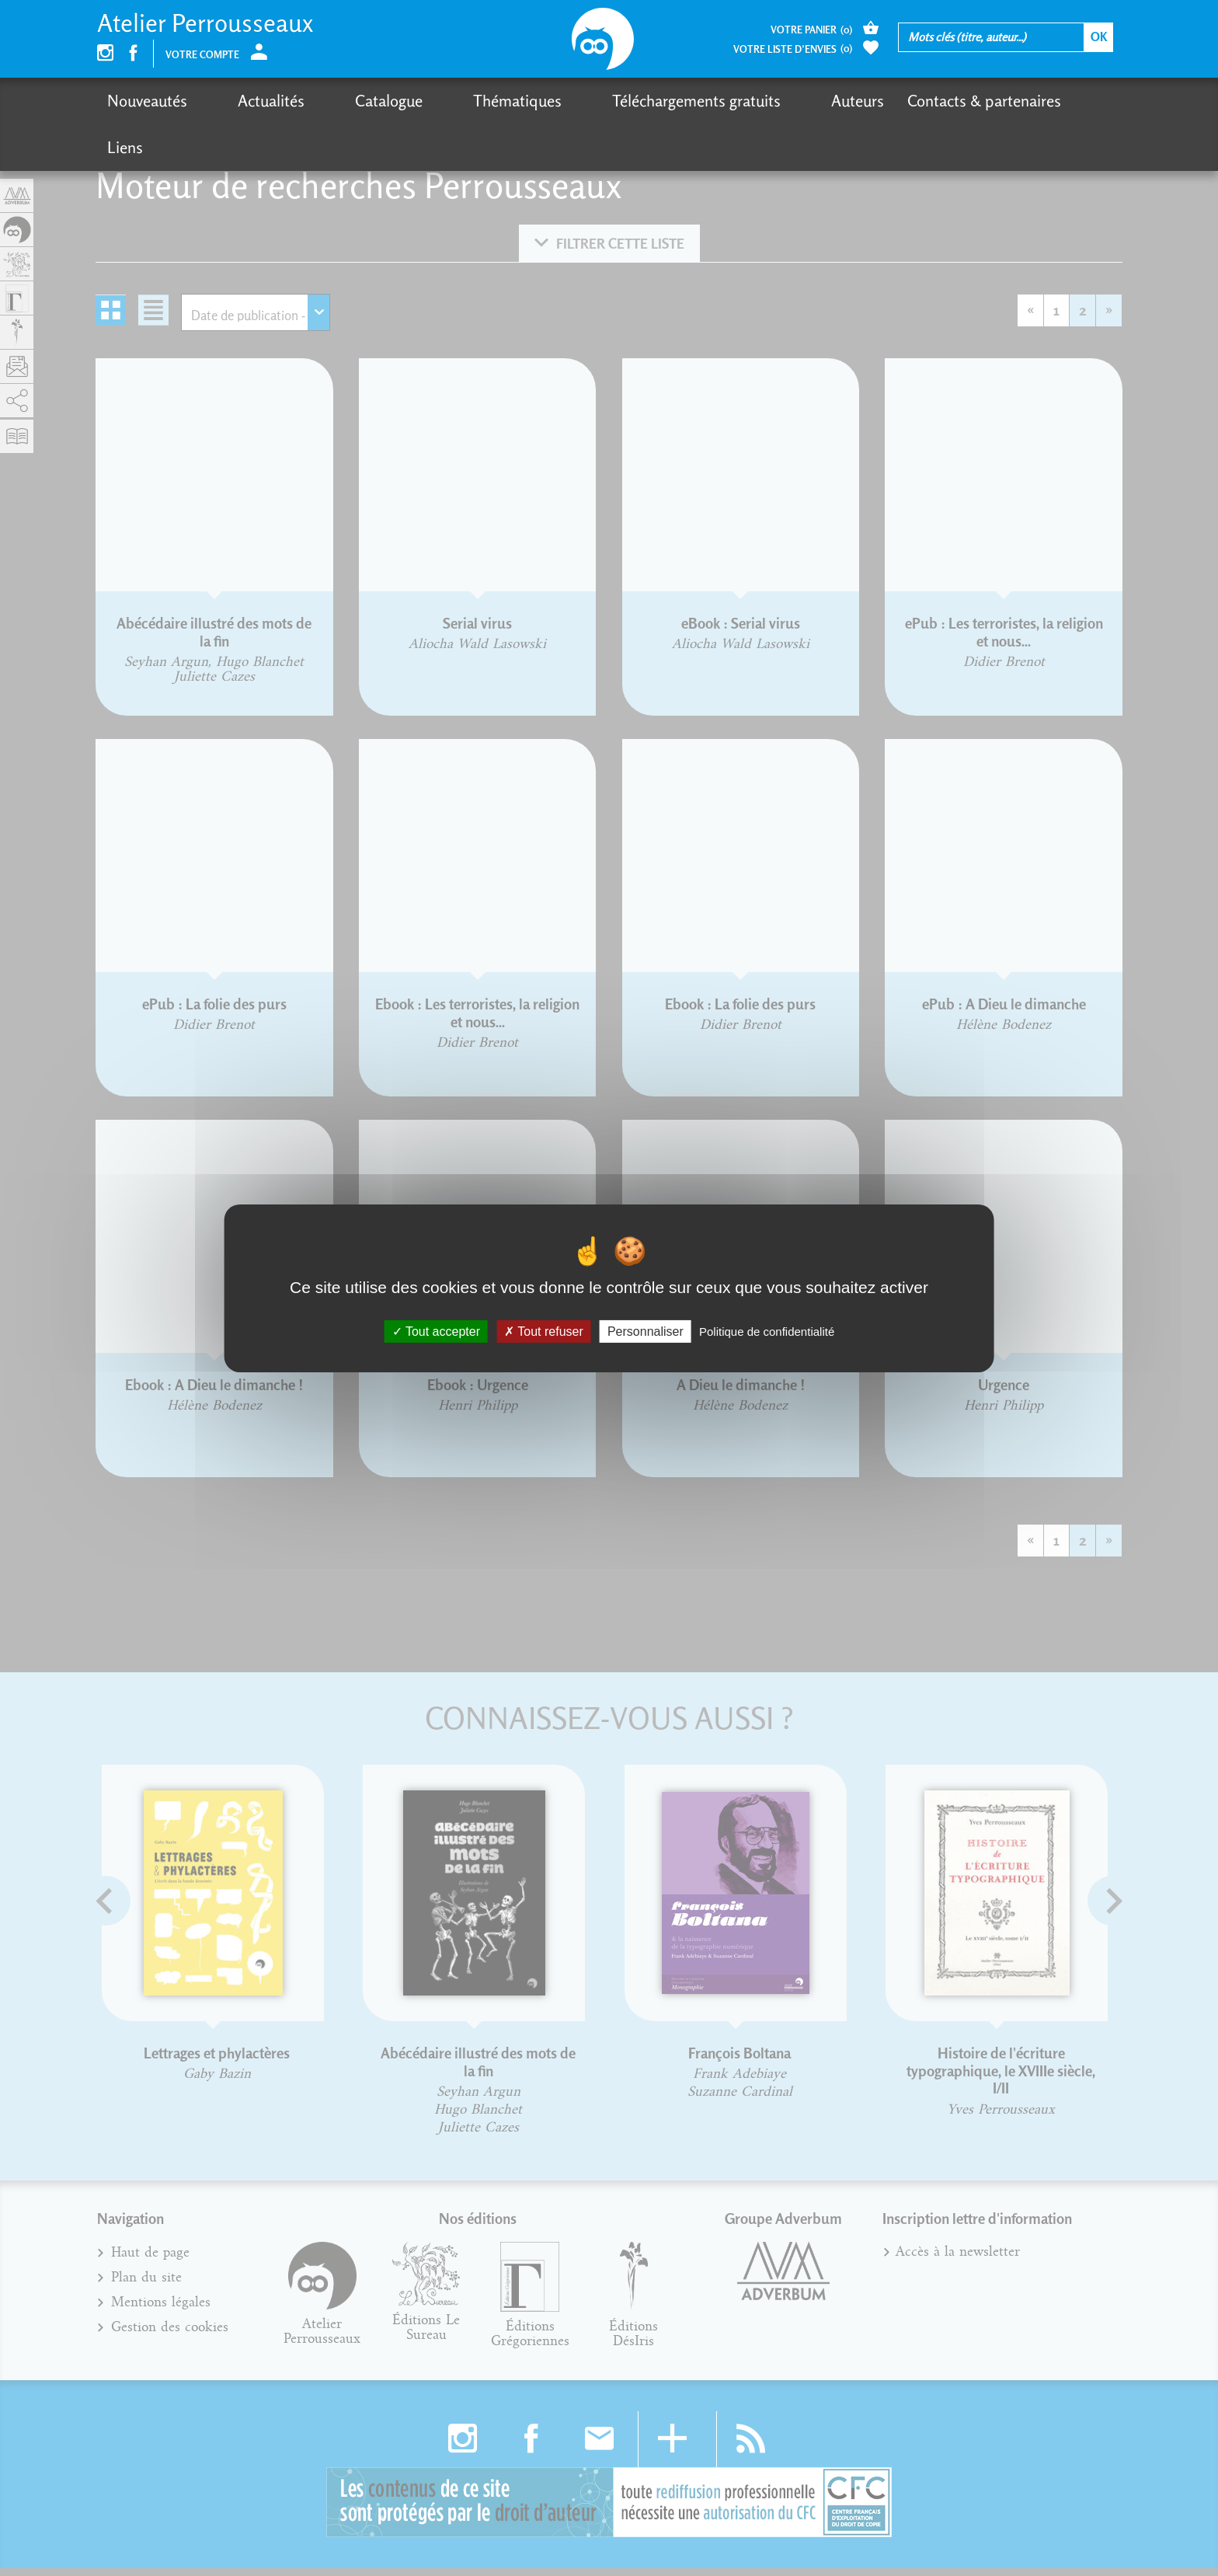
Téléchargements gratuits (587, 100)
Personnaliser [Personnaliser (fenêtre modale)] (645, 1330)
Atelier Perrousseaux (205, 23)
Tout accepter (436, 1330)
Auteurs (721, 100)
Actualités (244, 100)
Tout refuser (543, 1330)
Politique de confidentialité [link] (766, 1330)
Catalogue (334, 100)
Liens (966, 100)
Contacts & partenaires (848, 100)
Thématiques (436, 100)
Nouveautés (147, 100)
